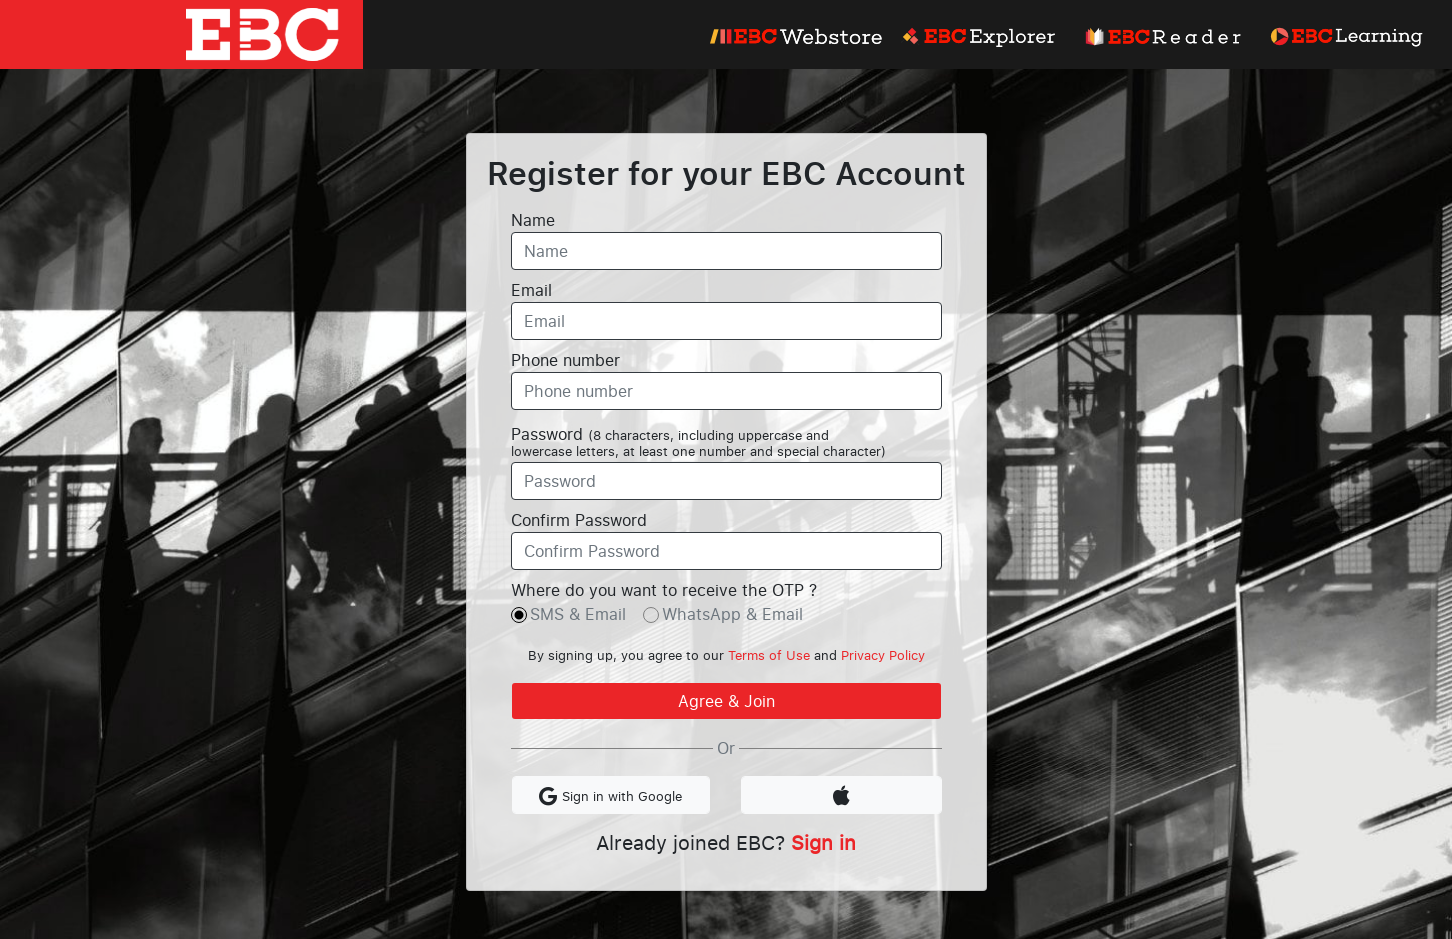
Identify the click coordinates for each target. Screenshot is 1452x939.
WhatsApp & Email (732, 614)
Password (698, 442)
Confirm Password (579, 520)
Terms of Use (769, 655)
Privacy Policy (883, 655)
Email (531, 290)
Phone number (565, 360)
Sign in (823, 842)
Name (533, 220)
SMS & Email (578, 614)
